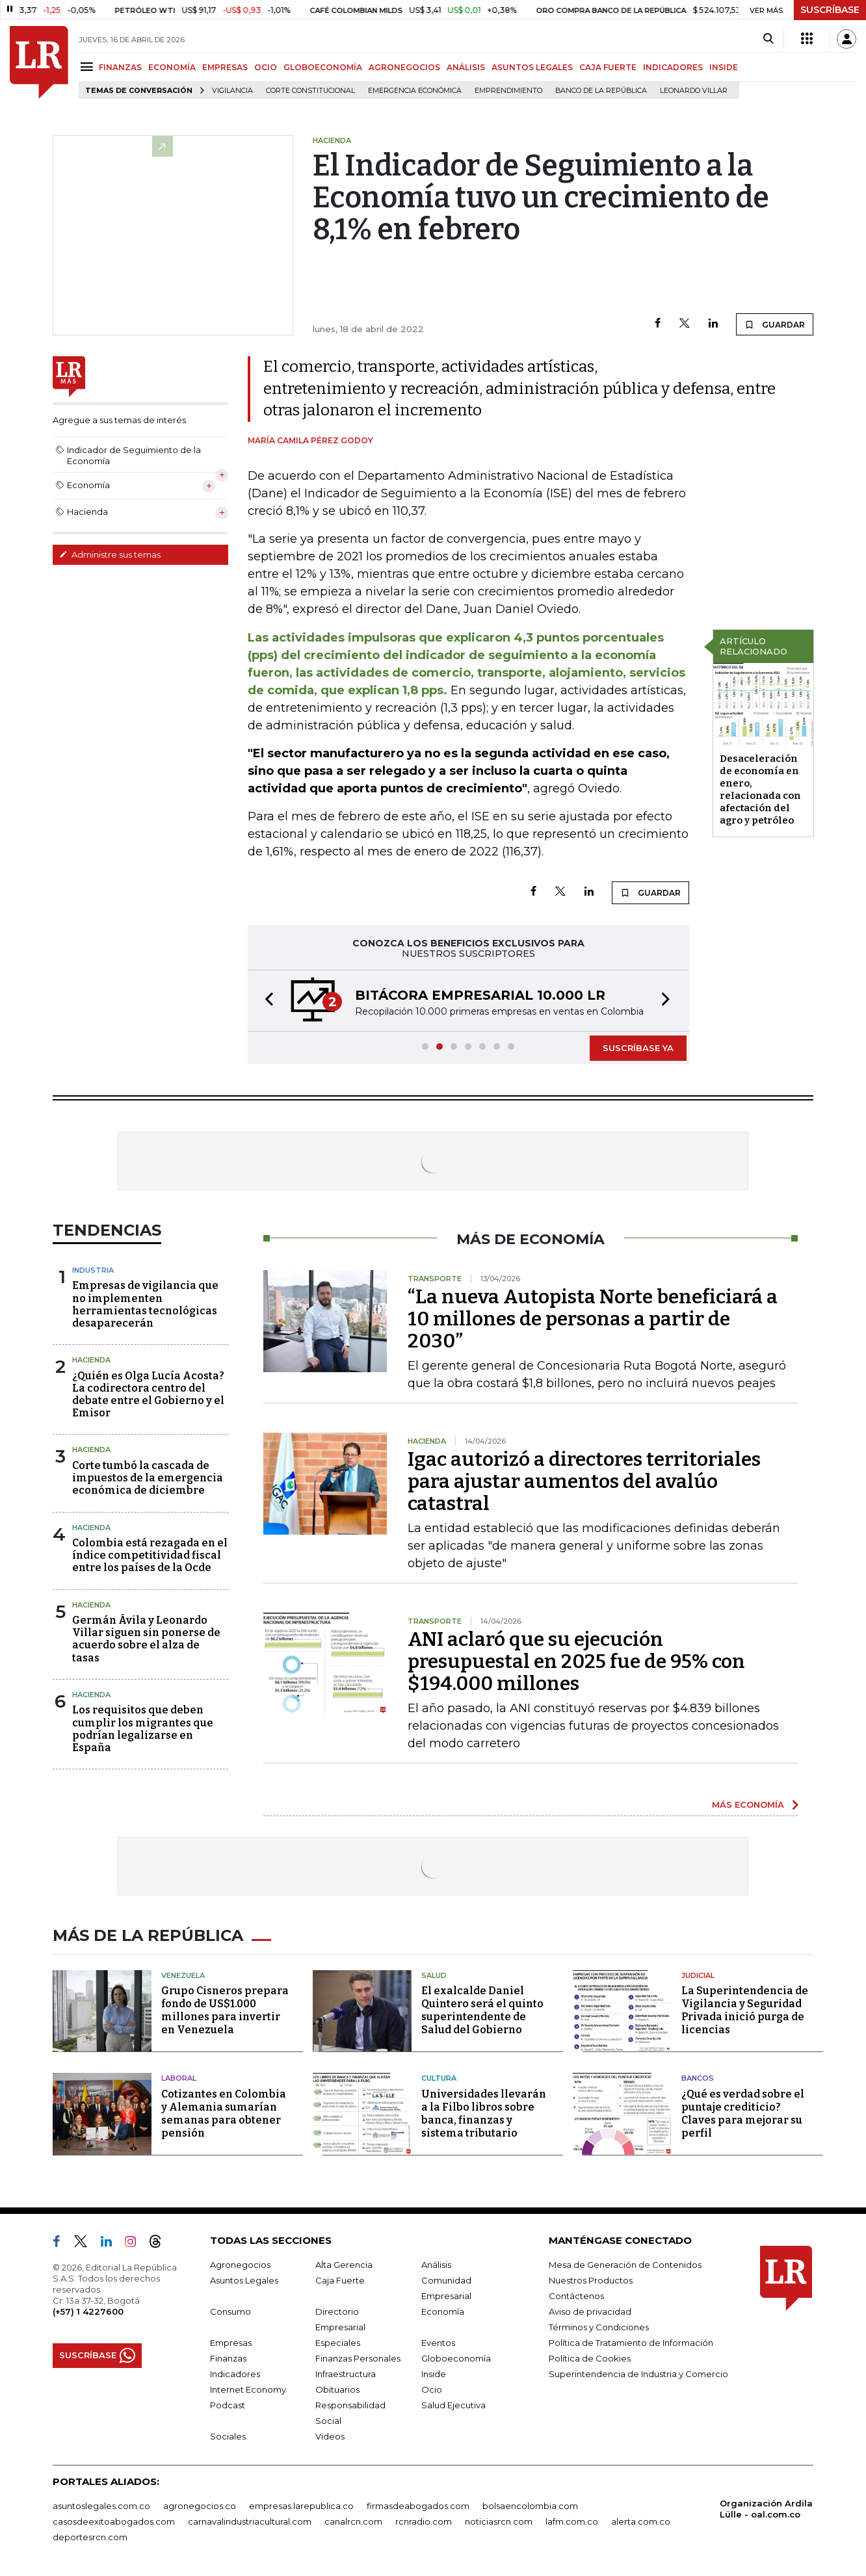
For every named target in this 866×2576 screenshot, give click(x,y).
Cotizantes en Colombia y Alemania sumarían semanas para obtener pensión (223, 2113)
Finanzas (228, 2358)
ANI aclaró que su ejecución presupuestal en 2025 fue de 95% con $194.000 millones (576, 1661)
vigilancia (232, 90)
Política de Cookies (590, 2358)
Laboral (178, 2078)
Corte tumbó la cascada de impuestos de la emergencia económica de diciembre (147, 1477)
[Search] (768, 39)
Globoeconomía (456, 2358)
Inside (433, 2374)
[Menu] (89, 66)
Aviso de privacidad (590, 2311)
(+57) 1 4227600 (88, 2311)
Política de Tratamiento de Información (631, 2342)
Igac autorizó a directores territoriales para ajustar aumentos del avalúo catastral (584, 1481)
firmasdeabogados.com (418, 2506)
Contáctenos (576, 2296)
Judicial (698, 1975)
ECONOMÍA (172, 67)
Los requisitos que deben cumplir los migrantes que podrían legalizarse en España (142, 1729)
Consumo (230, 2311)
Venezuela (183, 1975)
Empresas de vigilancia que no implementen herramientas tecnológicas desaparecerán (145, 1304)
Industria (93, 1270)
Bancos (697, 2078)
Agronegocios (240, 2264)
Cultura (438, 2078)
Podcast (227, 2405)
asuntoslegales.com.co (101, 2506)
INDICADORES (673, 67)
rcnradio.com (423, 2521)
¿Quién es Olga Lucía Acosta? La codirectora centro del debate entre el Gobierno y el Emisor (148, 1395)
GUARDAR (774, 324)
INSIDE (723, 67)
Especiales (337, 2342)
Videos (330, 2436)
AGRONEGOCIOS (404, 67)
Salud (434, 1975)
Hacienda (91, 1359)
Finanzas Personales (357, 2358)
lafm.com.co (571, 2521)
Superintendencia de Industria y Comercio (638, 2374)
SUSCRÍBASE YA (638, 1048)
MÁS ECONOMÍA (748, 1804)
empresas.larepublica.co (301, 2506)
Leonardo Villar (694, 90)
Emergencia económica (415, 90)
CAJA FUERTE (607, 67)
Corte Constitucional (310, 90)
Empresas (231, 2342)
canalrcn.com (353, 2521)
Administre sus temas (110, 554)
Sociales (228, 2436)
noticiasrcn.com (498, 2521)
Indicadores (235, 2374)
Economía (442, 2311)
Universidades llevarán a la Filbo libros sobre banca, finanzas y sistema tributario (483, 2113)
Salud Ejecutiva (453, 2405)
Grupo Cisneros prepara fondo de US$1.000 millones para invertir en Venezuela (225, 2010)
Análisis (436, 2264)
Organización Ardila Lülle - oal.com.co (766, 2508)
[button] (265, 1000)
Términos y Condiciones (599, 2327)
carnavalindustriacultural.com (249, 2521)
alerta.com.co (640, 2521)
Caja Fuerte (340, 2280)
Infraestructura (345, 2374)
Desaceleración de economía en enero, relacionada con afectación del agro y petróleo (760, 789)
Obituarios (337, 2389)
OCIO (265, 67)
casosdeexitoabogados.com (114, 2521)
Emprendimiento (508, 90)
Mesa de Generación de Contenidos (625, 2264)
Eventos (438, 2342)
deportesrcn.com (90, 2537)
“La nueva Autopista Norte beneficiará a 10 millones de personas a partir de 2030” (593, 1319)
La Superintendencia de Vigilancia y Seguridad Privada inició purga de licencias (744, 2010)
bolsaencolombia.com (530, 2506)
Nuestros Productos (591, 2280)
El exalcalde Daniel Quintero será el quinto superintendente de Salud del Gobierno (482, 2010)
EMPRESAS (225, 67)
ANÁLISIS (466, 67)
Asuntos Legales (244, 2280)
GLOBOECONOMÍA (322, 67)
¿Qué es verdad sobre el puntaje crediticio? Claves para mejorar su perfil (742, 2113)
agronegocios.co (199, 2506)
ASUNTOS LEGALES (532, 67)
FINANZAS (120, 67)
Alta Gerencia (344, 2264)
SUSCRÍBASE (829, 10)
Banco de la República (601, 90)
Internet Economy (248, 2389)
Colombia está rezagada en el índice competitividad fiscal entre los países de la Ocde (150, 1555)
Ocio (431, 2389)
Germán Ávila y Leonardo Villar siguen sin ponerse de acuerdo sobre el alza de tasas (146, 1639)
